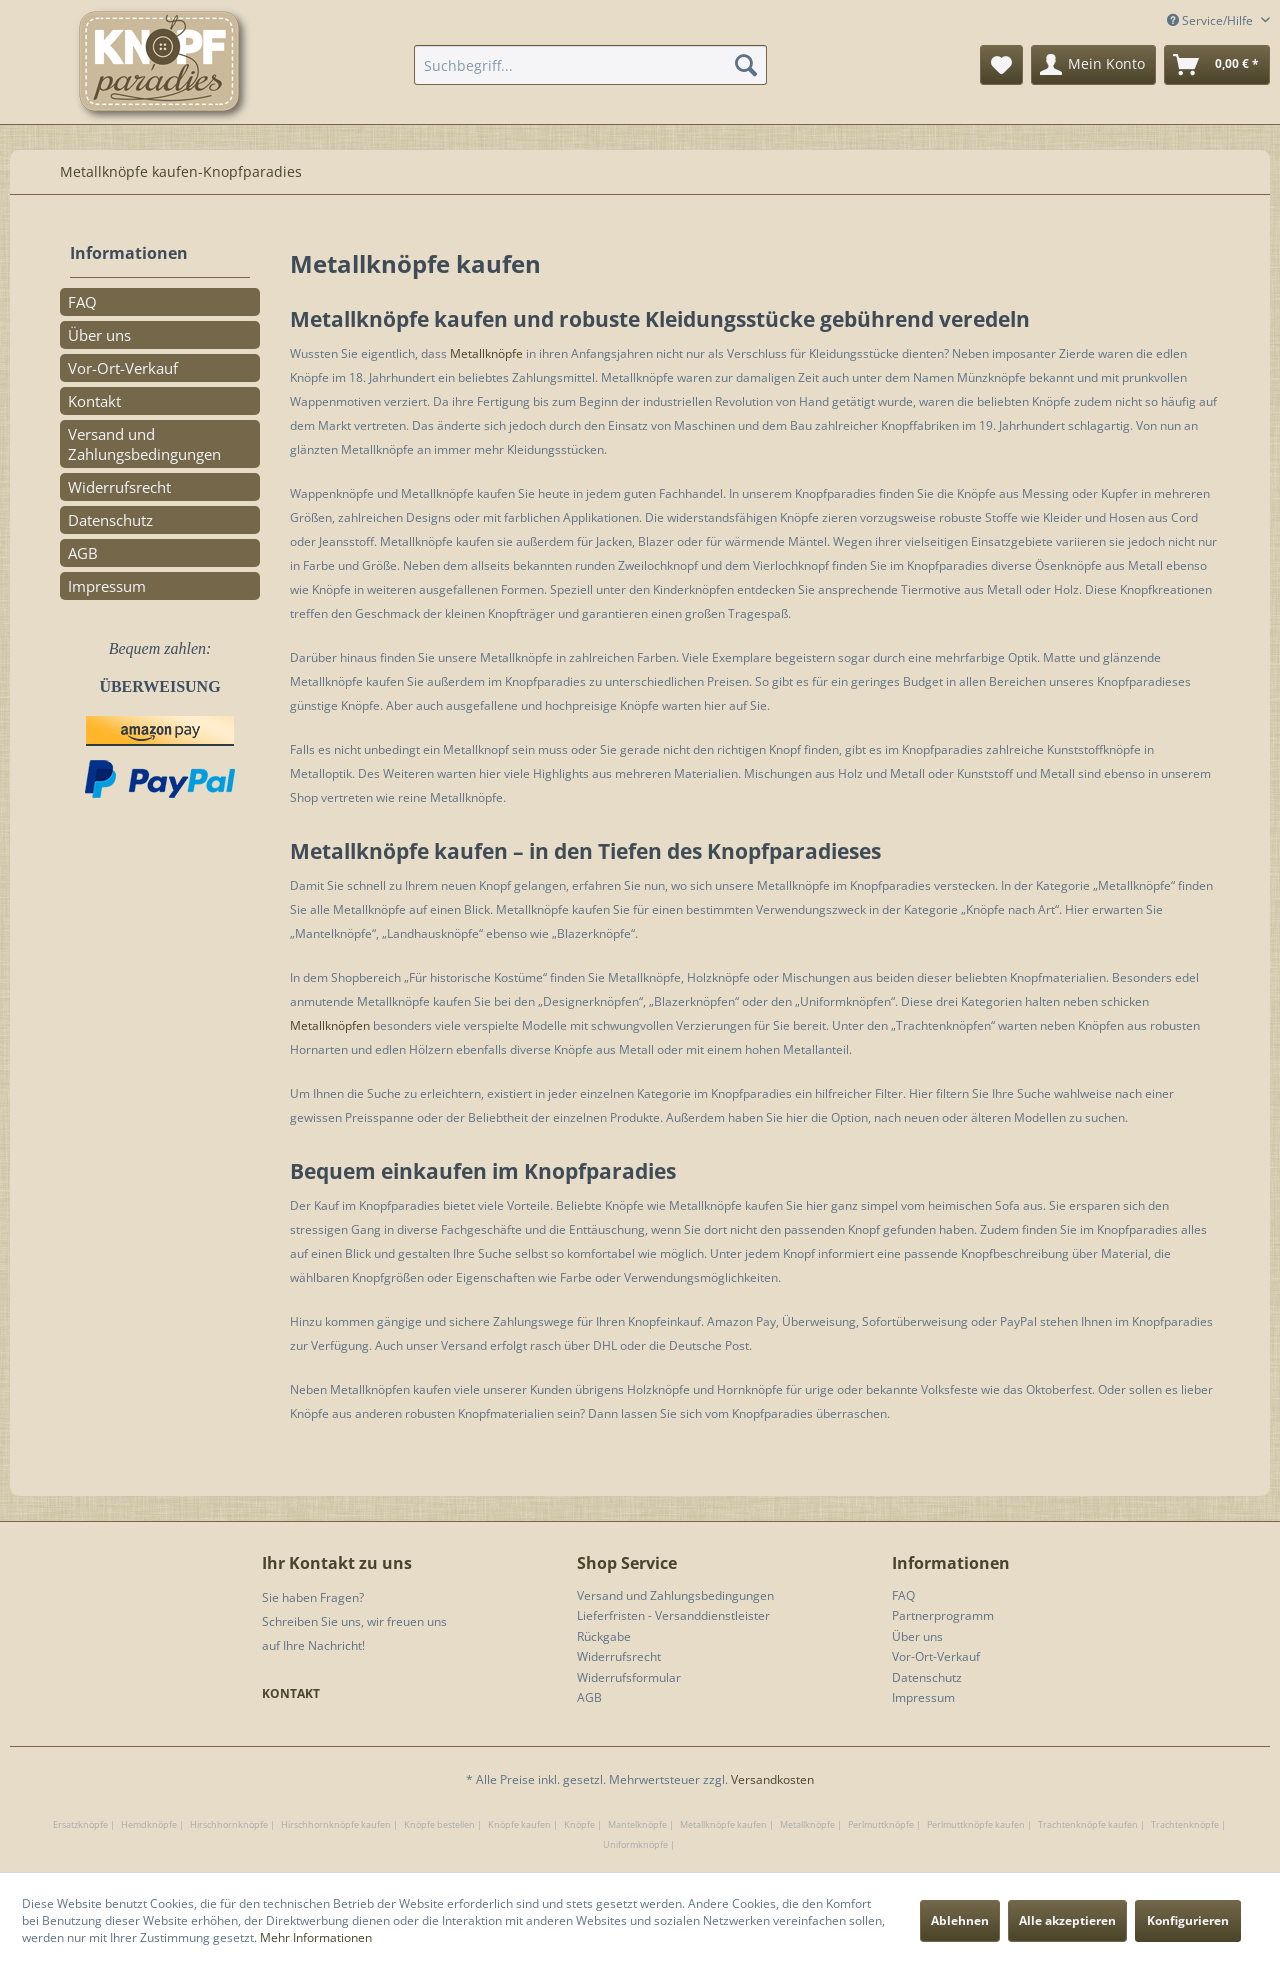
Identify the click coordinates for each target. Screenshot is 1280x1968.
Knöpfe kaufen (519, 1824)
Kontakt (94, 401)
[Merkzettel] (1001, 65)
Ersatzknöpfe (80, 1824)
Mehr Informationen (316, 1937)
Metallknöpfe (486, 353)
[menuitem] (590, 65)
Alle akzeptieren (1067, 1920)
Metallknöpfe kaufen (723, 1824)
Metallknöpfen (330, 1025)
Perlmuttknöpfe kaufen (976, 1824)
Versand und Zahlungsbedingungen (144, 444)
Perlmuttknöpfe (881, 1824)
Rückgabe (604, 1636)
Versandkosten (772, 1779)
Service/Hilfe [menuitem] (1211, 20)
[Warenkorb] (1217, 65)
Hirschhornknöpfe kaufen (336, 1824)
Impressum (107, 586)
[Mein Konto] (1093, 65)
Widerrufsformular (629, 1677)
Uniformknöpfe (635, 1844)
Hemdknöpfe (149, 1824)
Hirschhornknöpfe (229, 1824)
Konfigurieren (1188, 1920)
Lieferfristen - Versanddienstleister (673, 1615)
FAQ (82, 302)
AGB (83, 553)
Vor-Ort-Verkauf (123, 368)
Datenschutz (110, 520)
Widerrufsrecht (119, 487)
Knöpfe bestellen (439, 1824)
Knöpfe (579, 1824)
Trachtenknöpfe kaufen (1088, 1824)
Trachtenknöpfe (1185, 1824)
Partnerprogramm (943, 1615)
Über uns (99, 335)
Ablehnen (960, 1920)
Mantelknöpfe (637, 1824)
